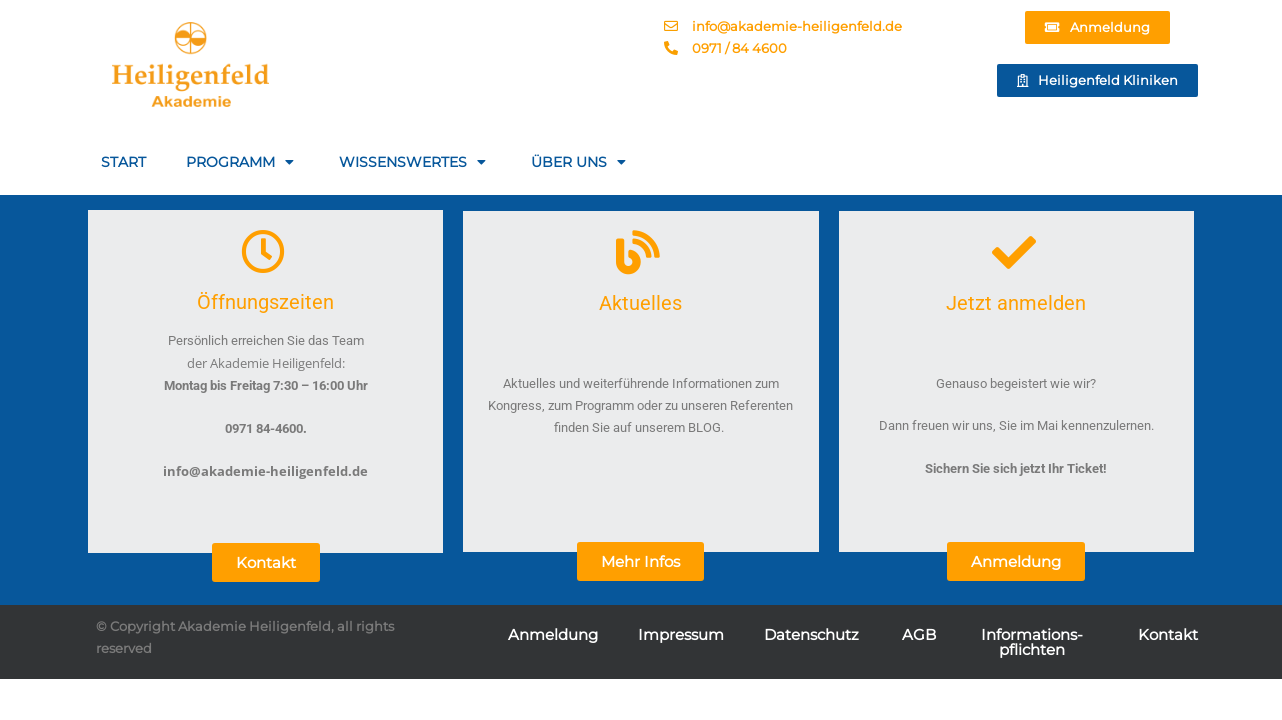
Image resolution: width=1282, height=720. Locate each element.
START (123, 162)
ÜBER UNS (581, 162)
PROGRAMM (242, 162)
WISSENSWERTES (415, 162)
